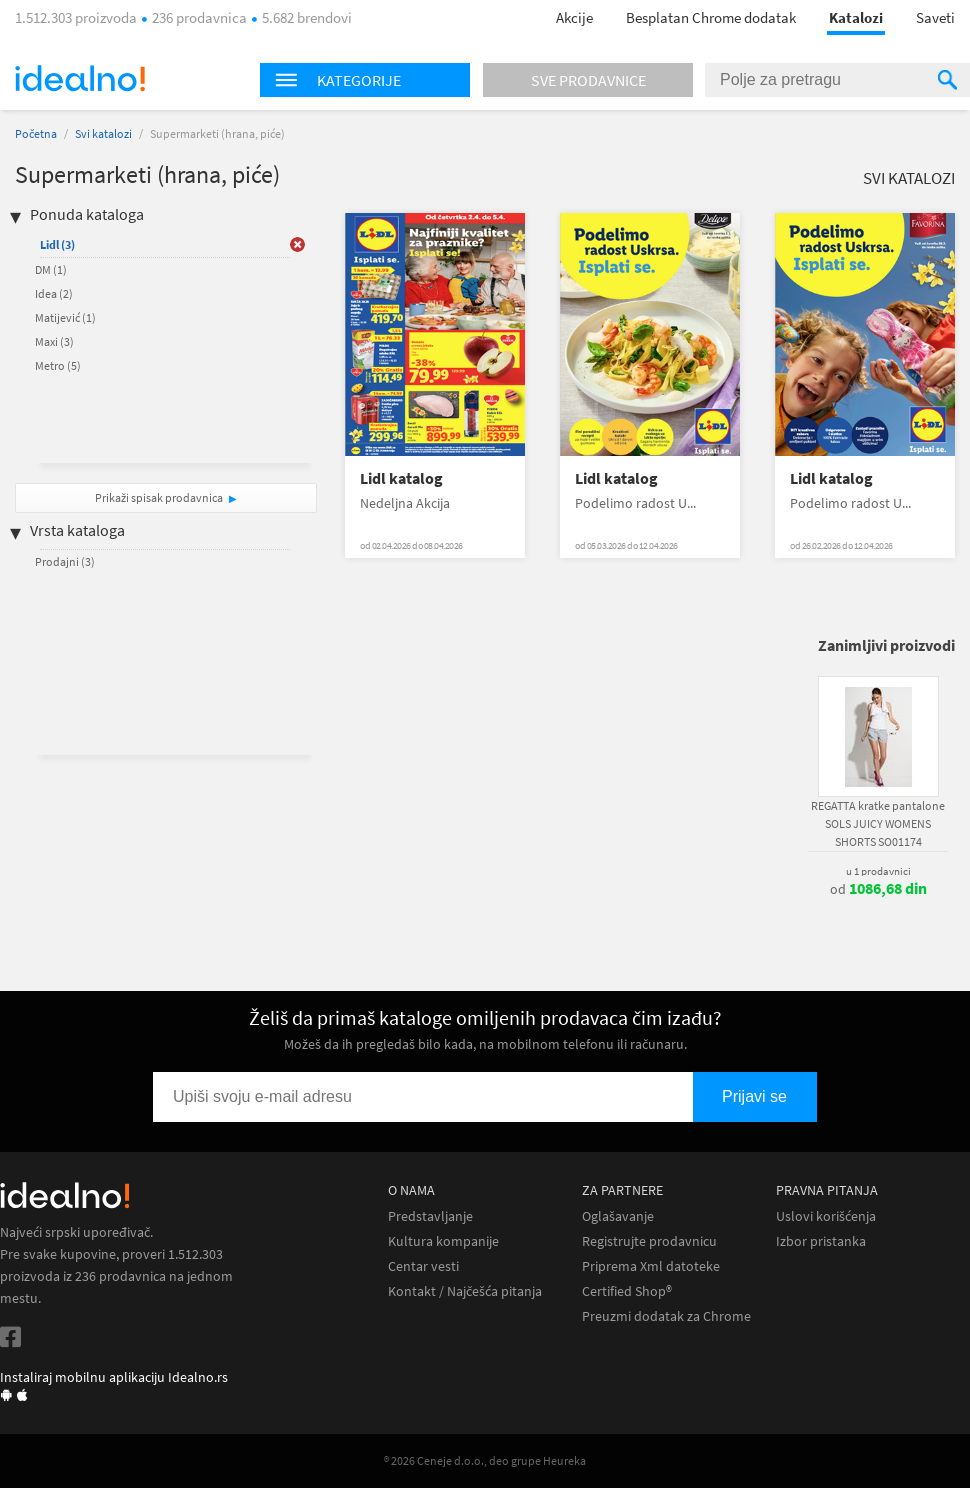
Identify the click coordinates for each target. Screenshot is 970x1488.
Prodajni (65, 561)
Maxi (54, 341)
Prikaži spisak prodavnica (159, 497)
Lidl (57, 244)
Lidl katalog (401, 478)
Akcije (574, 17)
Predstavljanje (430, 1216)
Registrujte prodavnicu (649, 1241)
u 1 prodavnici (878, 871)
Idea (54, 293)
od (878, 889)
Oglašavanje (618, 1216)
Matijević (65, 317)
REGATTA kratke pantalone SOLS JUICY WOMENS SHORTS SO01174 (878, 823)
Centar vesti (423, 1266)
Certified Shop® (627, 1291)
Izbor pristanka (821, 1241)
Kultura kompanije (443, 1241)
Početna (36, 133)
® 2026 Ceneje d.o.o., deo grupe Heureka (485, 1460)
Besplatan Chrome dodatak (711, 17)
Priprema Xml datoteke (651, 1266)
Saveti (935, 17)
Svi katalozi (103, 133)
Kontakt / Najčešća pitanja (465, 1291)
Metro (58, 365)
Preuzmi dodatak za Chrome (666, 1316)
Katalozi (856, 17)
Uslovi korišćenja (826, 1216)
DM (51, 269)
